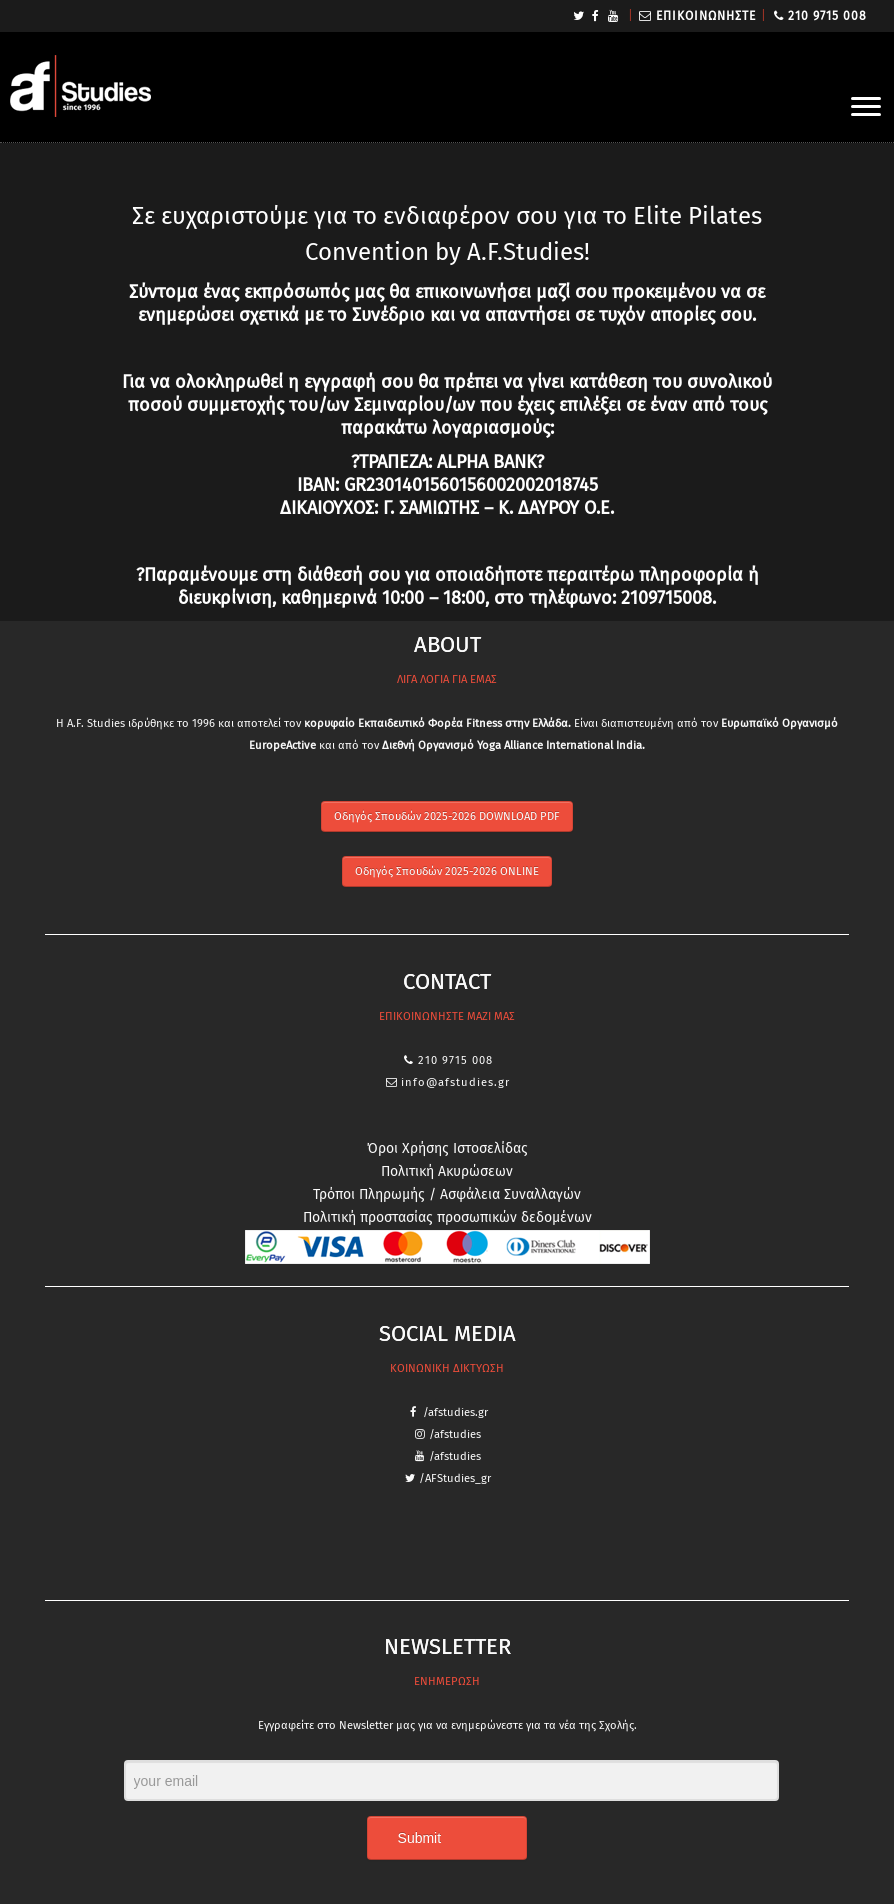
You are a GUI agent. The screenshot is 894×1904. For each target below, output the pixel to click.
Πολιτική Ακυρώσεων (447, 1171)
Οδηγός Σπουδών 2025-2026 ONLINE (447, 871)
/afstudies (455, 1434)
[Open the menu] (866, 108)
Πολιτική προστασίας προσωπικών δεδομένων (447, 1217)
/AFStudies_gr (455, 1478)
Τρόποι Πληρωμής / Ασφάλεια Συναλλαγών (447, 1194)
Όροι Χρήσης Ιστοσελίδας (447, 1148)
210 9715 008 (827, 16)
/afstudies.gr (455, 1412)
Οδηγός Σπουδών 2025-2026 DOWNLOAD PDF (447, 816)
